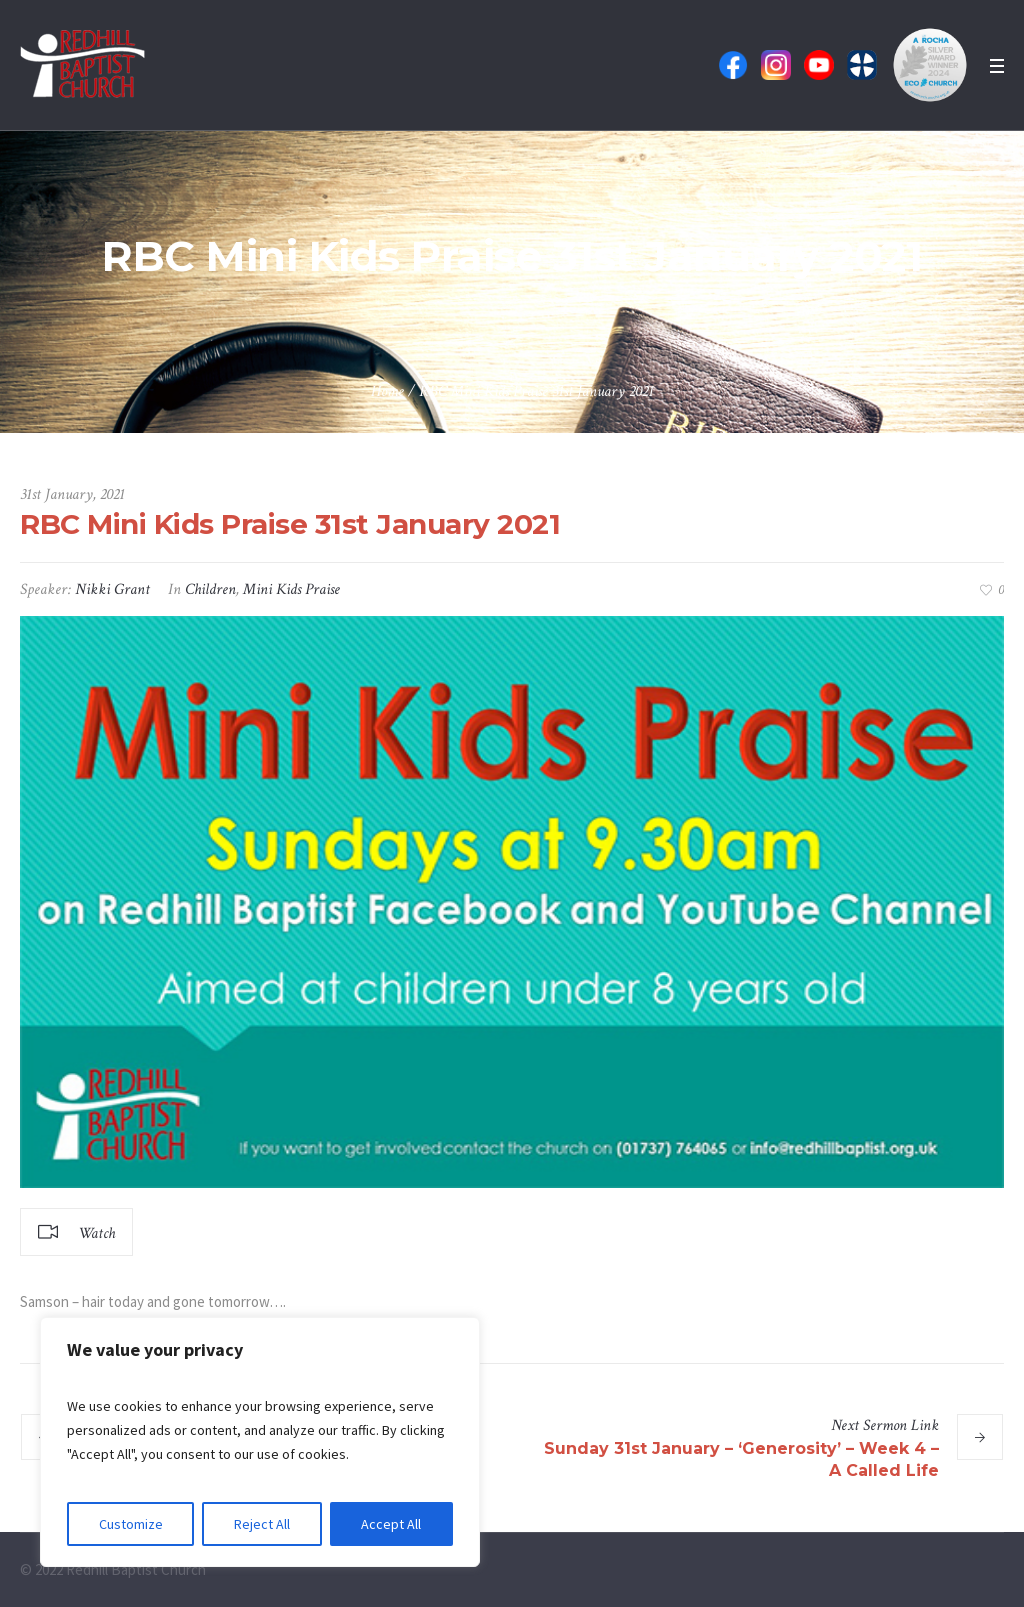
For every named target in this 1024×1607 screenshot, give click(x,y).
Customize (131, 1524)
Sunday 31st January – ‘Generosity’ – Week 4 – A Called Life (741, 1459)
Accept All (391, 1524)
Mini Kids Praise (291, 589)
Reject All (262, 1524)
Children (210, 589)
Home (387, 391)
